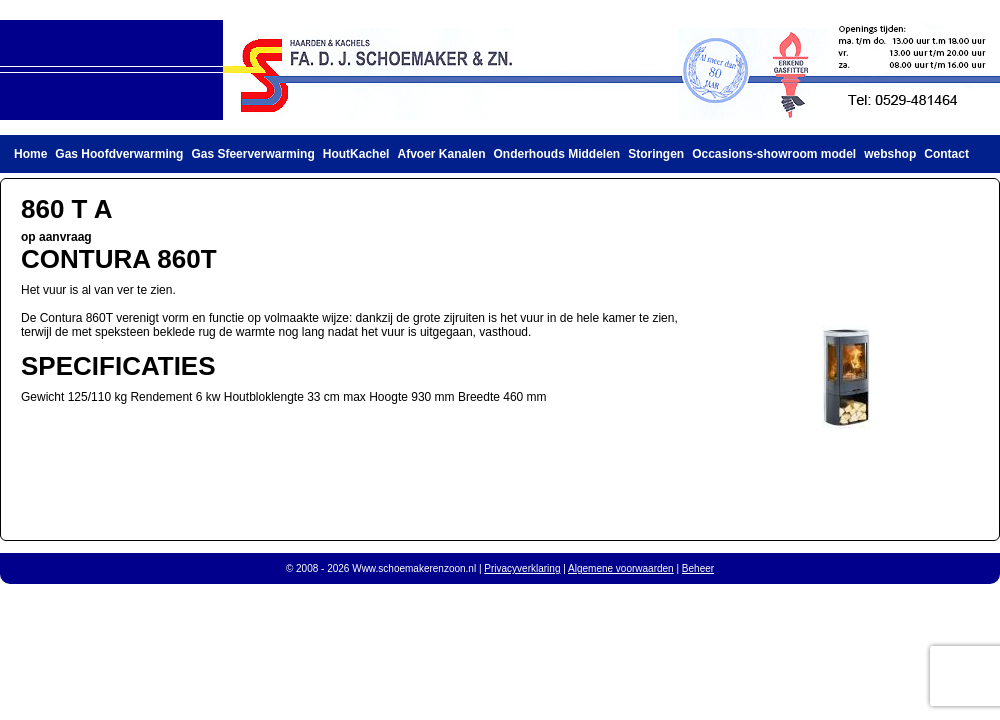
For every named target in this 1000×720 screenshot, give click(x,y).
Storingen (656, 154)
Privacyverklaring (522, 568)
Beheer (698, 568)
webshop (890, 154)
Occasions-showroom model (774, 154)
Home (30, 154)
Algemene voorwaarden (621, 568)
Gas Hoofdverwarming (119, 154)
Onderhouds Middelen (557, 154)
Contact (946, 154)
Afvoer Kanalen (441, 154)
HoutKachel (356, 154)
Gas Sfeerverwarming (252, 154)
